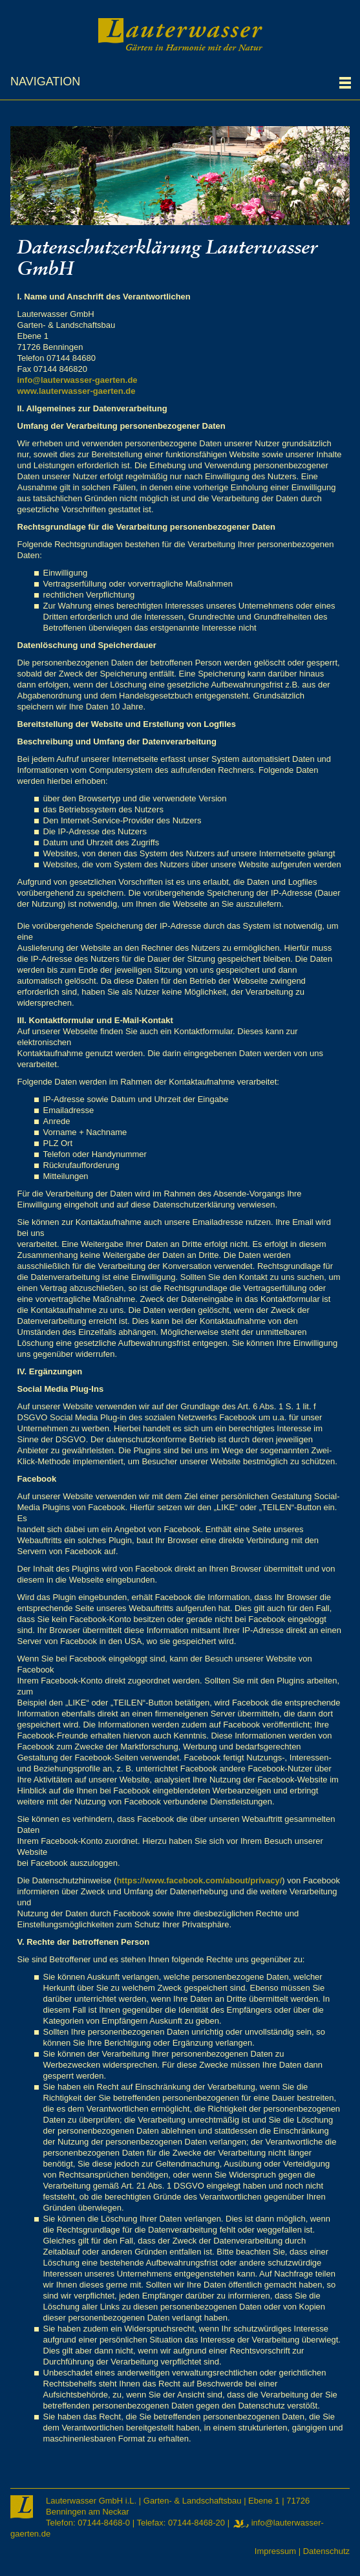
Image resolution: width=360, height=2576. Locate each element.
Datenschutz (326, 2551)
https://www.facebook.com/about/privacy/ (199, 1880)
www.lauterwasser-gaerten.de (76, 391)
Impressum (275, 2551)
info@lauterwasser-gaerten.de (77, 380)
